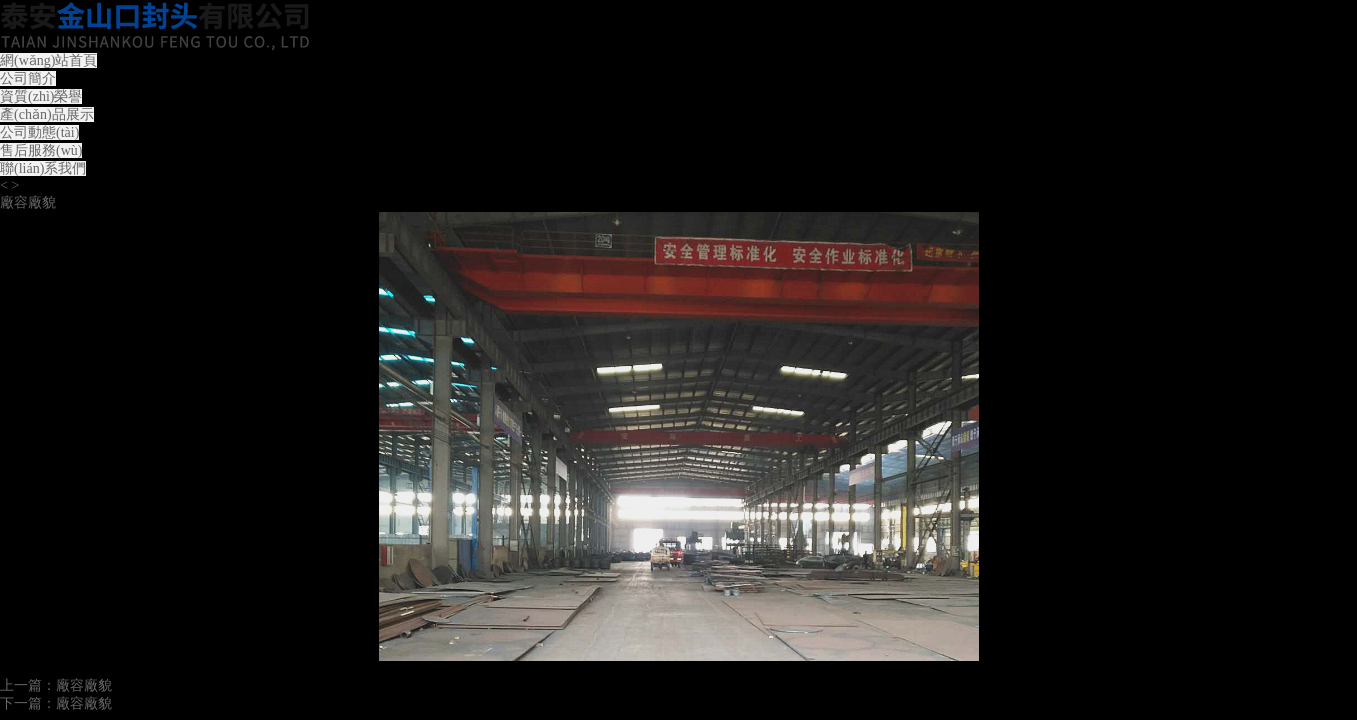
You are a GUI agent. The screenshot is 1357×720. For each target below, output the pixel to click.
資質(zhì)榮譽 (41, 96)
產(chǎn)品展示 (47, 114)
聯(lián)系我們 (43, 168)
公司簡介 (28, 78)
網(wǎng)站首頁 (48, 60)
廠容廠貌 (84, 685)
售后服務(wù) (41, 150)
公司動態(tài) (39, 132)
